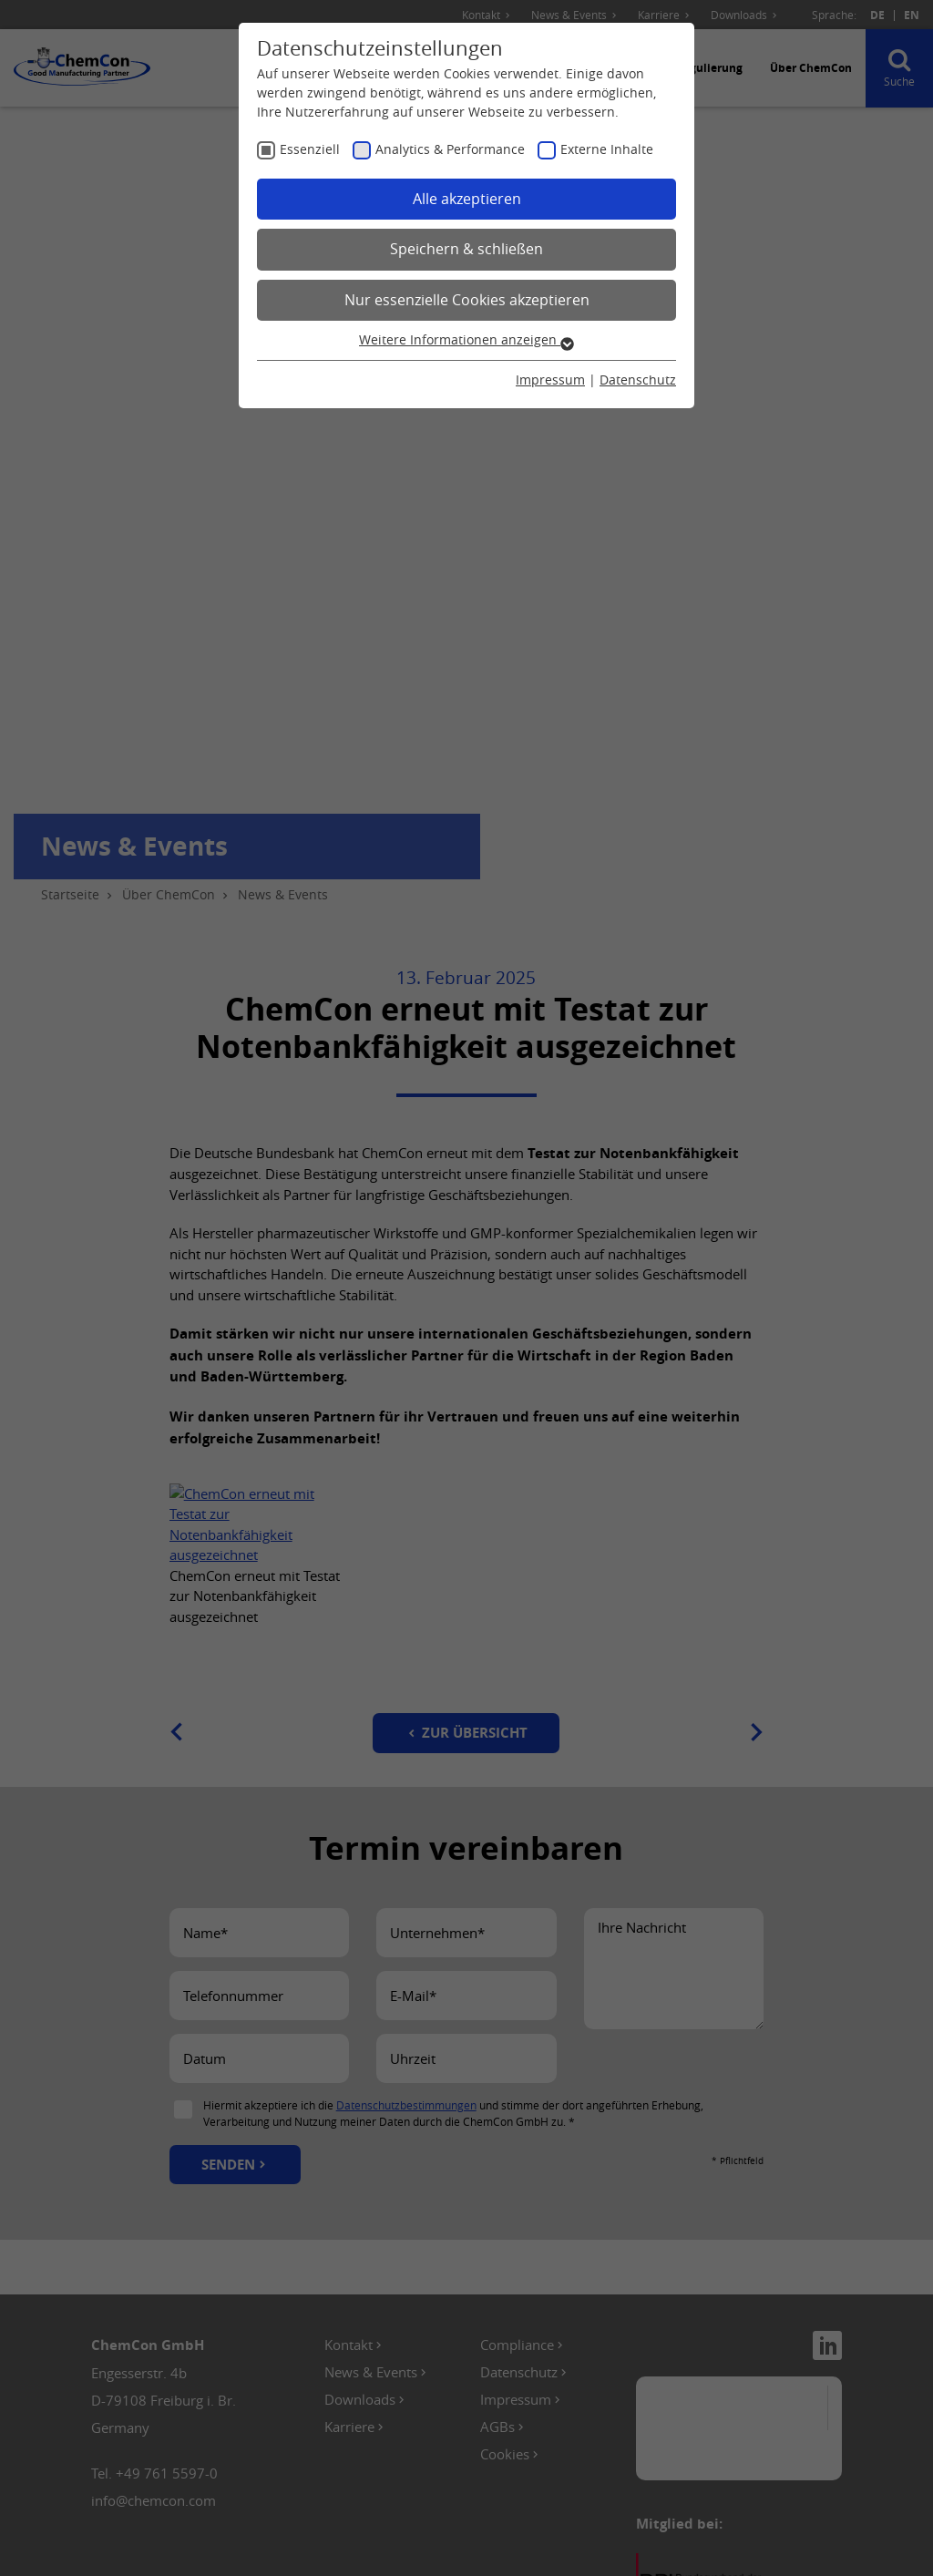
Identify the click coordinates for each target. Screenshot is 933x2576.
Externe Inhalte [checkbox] (606, 149)
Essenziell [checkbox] (310, 149)
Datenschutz (638, 379)
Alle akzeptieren (467, 199)
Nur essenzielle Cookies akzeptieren (467, 300)
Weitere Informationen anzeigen (466, 339)
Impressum (550, 379)
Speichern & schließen (466, 249)
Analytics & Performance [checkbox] (450, 149)
